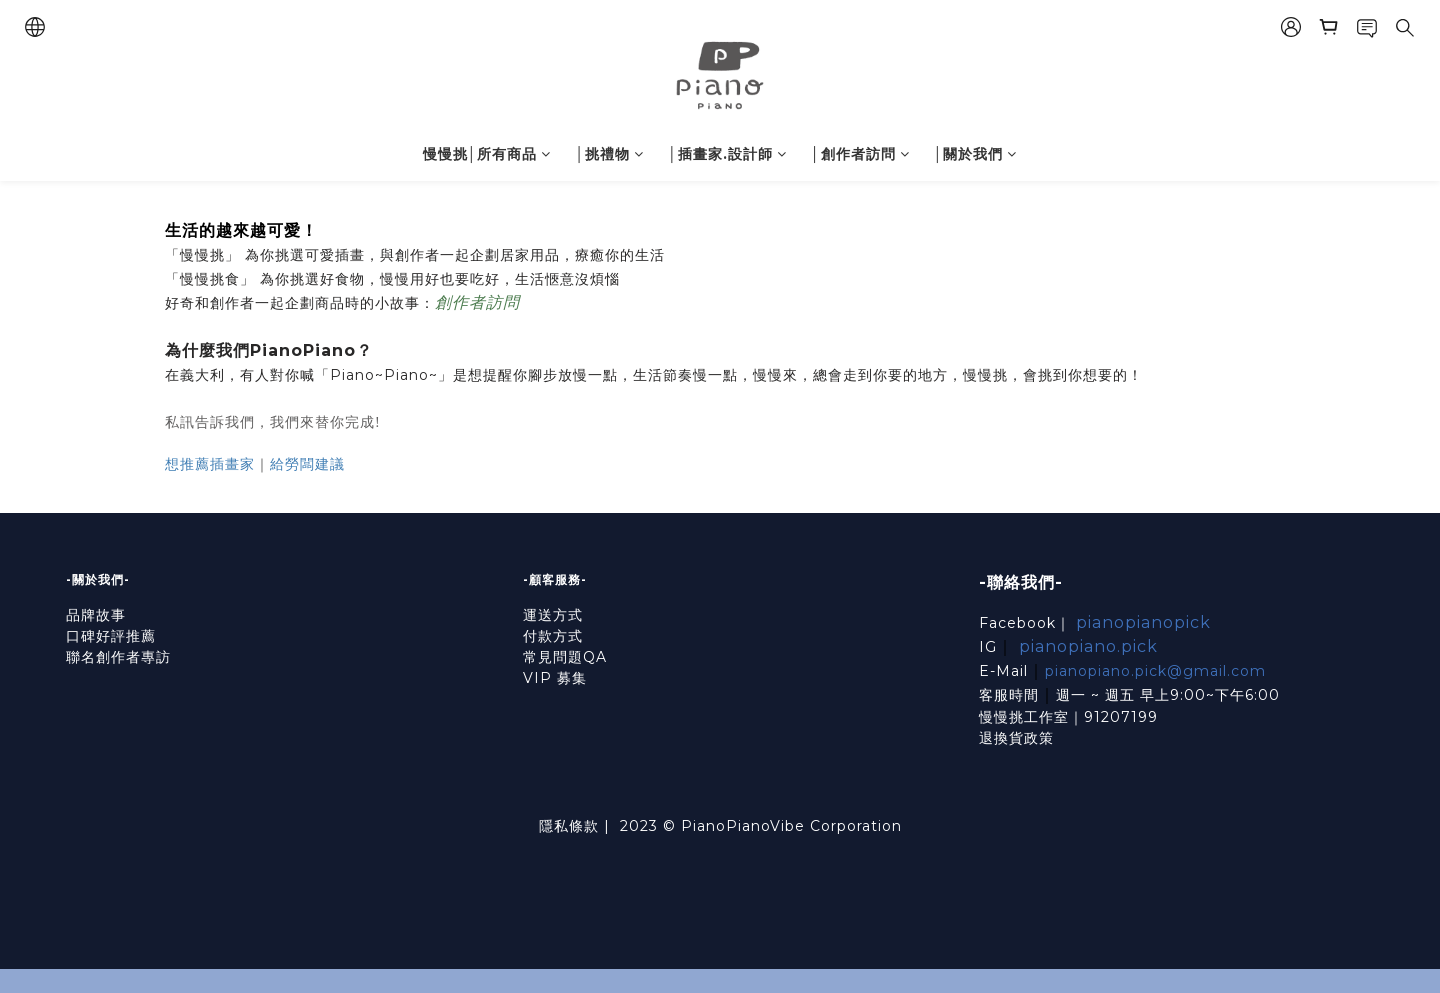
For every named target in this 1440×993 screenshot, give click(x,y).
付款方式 (553, 636)
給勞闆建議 (307, 464)
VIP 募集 (555, 678)
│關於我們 (976, 154)
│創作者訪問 (860, 154)
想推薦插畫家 (210, 464)
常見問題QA (565, 657)
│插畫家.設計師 (727, 154)
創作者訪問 (477, 302)
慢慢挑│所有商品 (487, 154)
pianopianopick (1143, 622)
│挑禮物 (609, 154)
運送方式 (553, 615)
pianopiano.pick (1088, 646)
